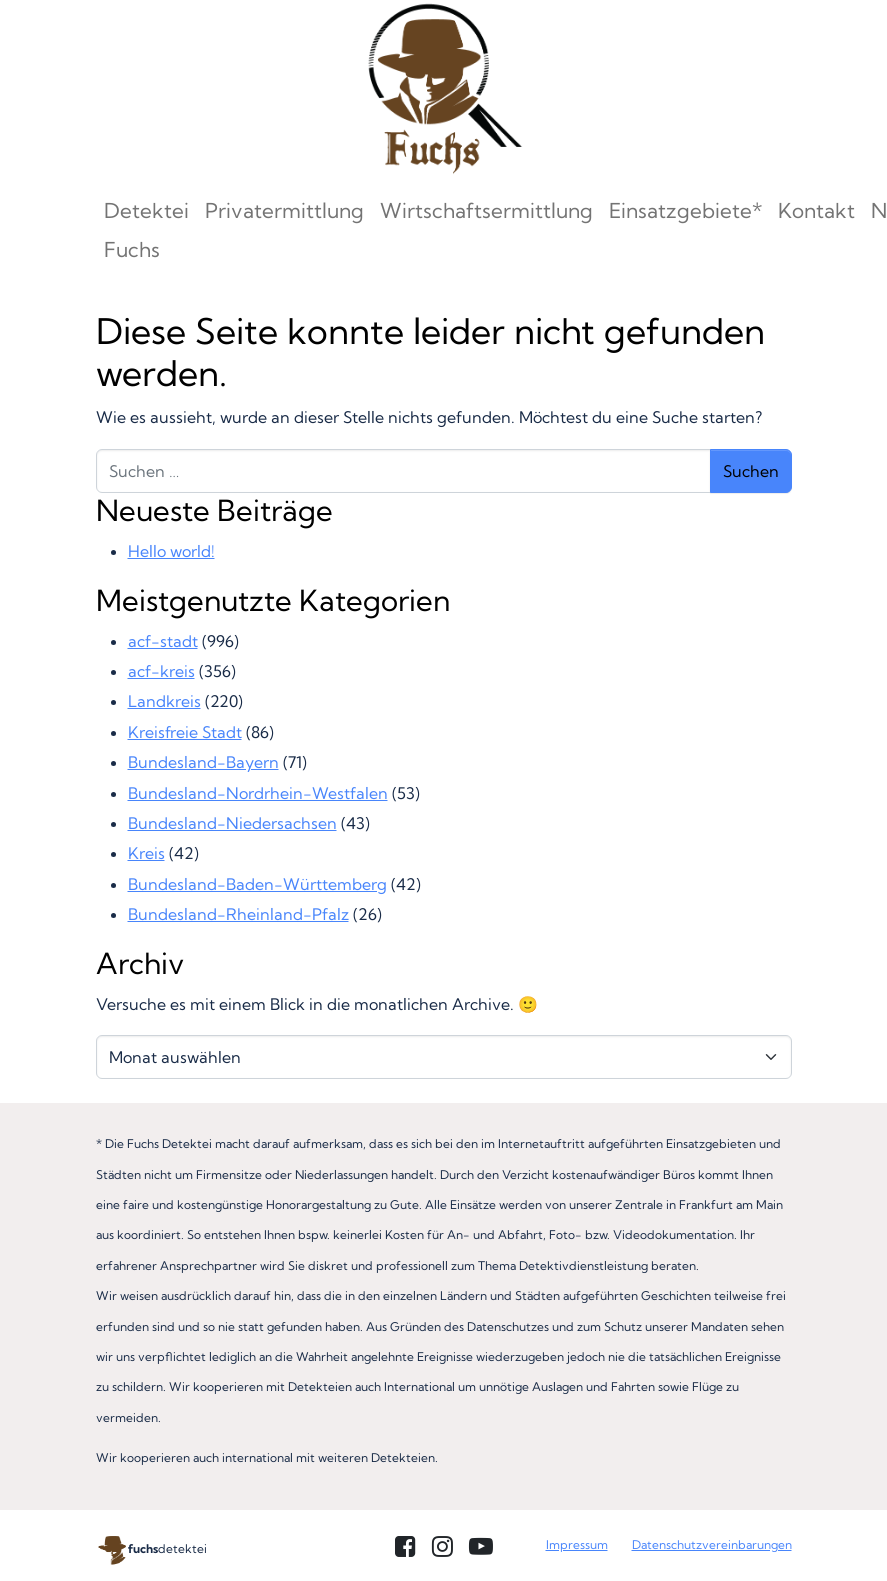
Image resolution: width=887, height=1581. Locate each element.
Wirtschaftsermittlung (486, 210)
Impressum (577, 1544)
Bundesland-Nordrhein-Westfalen (258, 793)
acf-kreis (161, 671)
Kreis (146, 853)
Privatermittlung (284, 210)
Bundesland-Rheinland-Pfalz (238, 914)
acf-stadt (163, 641)
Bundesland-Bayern (203, 762)
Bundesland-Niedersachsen (232, 823)
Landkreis (164, 701)
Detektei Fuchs (146, 230)
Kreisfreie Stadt (185, 732)
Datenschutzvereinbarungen (712, 1544)
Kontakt (816, 210)
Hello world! (171, 551)
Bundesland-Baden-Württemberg (257, 884)
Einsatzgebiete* (685, 210)
